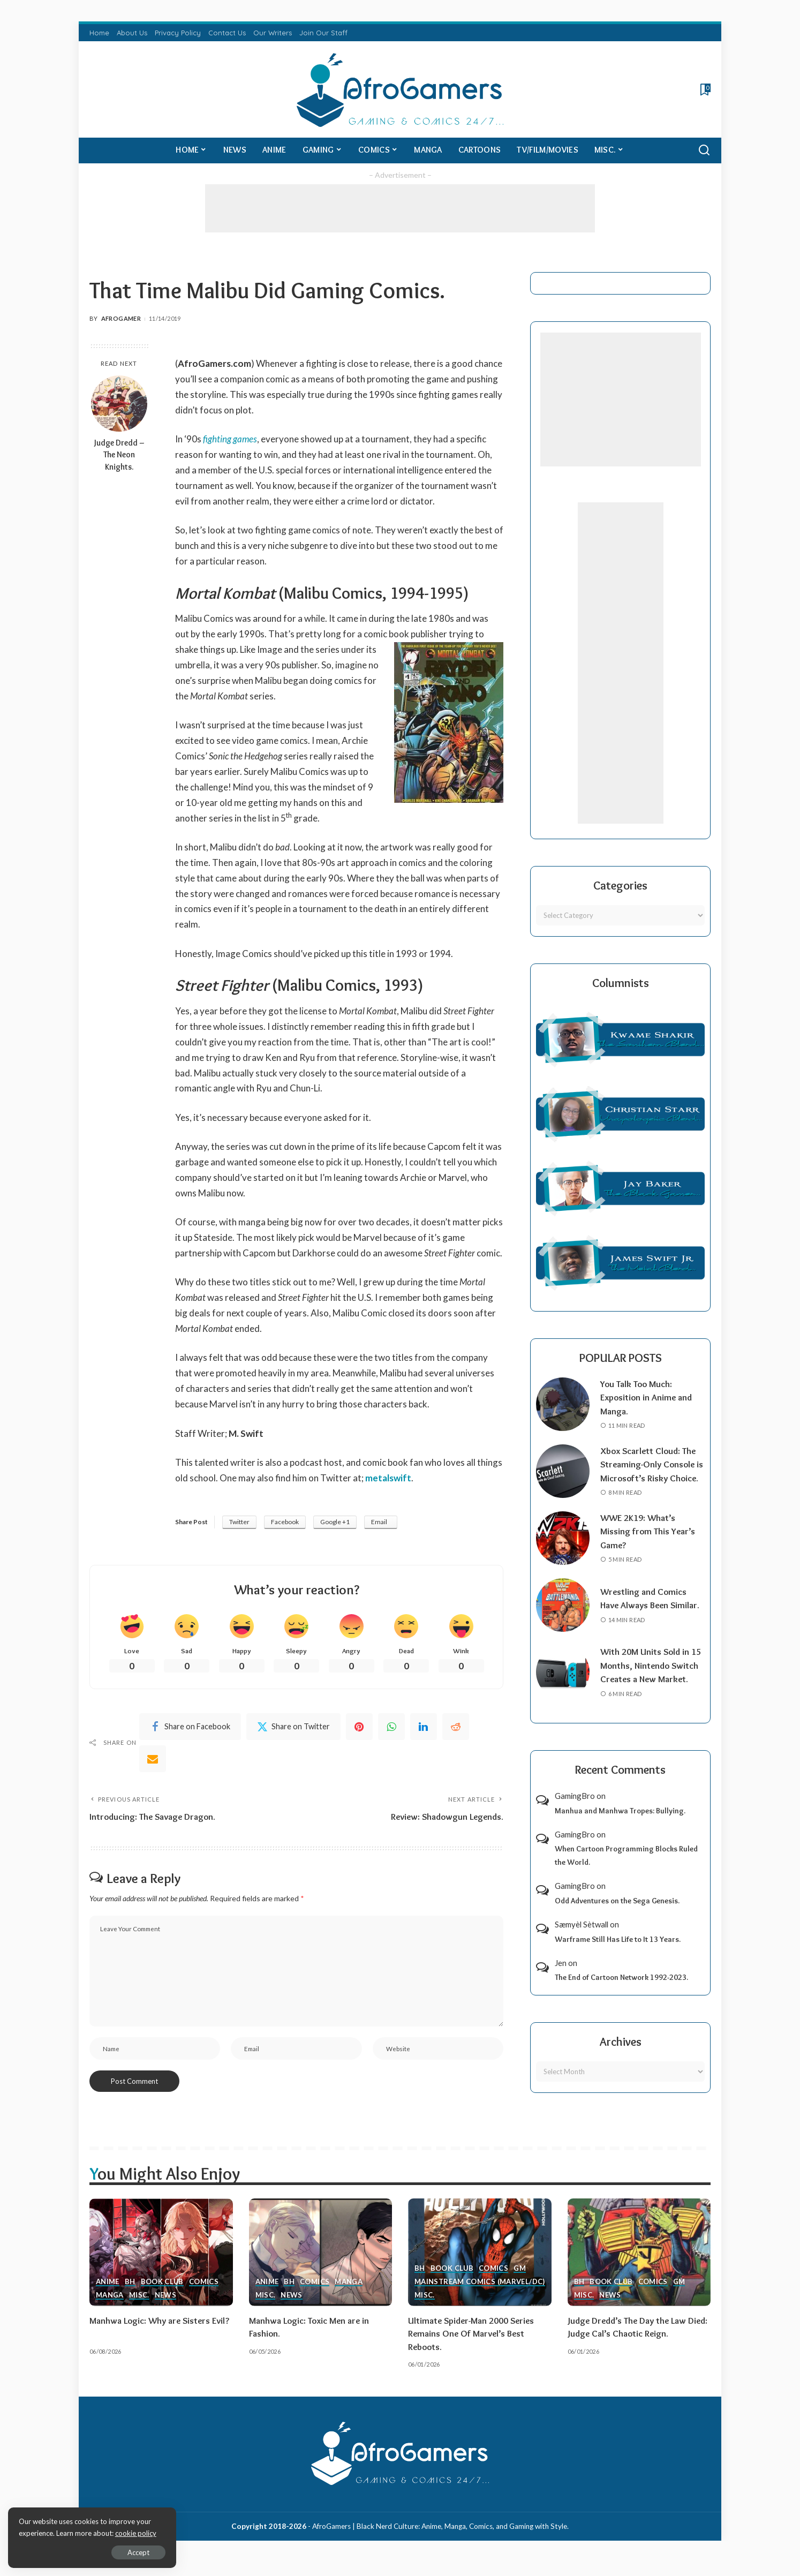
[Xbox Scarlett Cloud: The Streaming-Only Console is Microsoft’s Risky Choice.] (563, 1478)
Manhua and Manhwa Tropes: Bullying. (620, 1824)
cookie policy (135, 2533)
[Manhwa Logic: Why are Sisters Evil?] (161, 2265)
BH (130, 2295)
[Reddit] (455, 1726)
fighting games (230, 439)
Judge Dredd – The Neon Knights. (119, 455)
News (165, 2309)
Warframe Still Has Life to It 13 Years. (618, 1952)
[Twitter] (293, 1726)
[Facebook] (190, 1726)
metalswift (388, 1477)
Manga (110, 2309)
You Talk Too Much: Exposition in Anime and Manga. (646, 1398)
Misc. (139, 2309)
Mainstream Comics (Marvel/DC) (479, 2295)
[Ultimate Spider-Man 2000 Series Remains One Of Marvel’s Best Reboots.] (480, 2265)
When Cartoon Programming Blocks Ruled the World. (626, 1869)
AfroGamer (121, 318)
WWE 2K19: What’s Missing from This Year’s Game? (648, 1545)
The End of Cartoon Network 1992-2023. (621, 1991)
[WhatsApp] (391, 1726)
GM (520, 2282)
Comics (204, 2295)
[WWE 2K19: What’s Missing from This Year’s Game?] (563, 1552)
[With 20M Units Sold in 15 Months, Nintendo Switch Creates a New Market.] (563, 1686)
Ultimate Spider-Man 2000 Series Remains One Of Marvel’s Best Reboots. (472, 2347)
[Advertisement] (400, 208)
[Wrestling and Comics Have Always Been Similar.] (563, 1619)
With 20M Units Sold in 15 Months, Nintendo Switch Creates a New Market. (651, 1679)
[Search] (704, 150)
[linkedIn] (423, 1726)
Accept (131, 2552)
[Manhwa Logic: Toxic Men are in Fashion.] (321, 2265)
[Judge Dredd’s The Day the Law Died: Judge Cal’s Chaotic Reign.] (639, 2265)
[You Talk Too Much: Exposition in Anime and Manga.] (563, 1404)
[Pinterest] (359, 1726)
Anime (107, 2295)
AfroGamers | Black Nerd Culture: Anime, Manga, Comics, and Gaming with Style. (440, 2540)
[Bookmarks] (704, 89)
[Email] (152, 1758)
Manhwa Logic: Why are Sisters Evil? (160, 2334)
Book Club (162, 2295)
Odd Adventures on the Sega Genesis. (617, 1914)
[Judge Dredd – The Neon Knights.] (119, 403)
